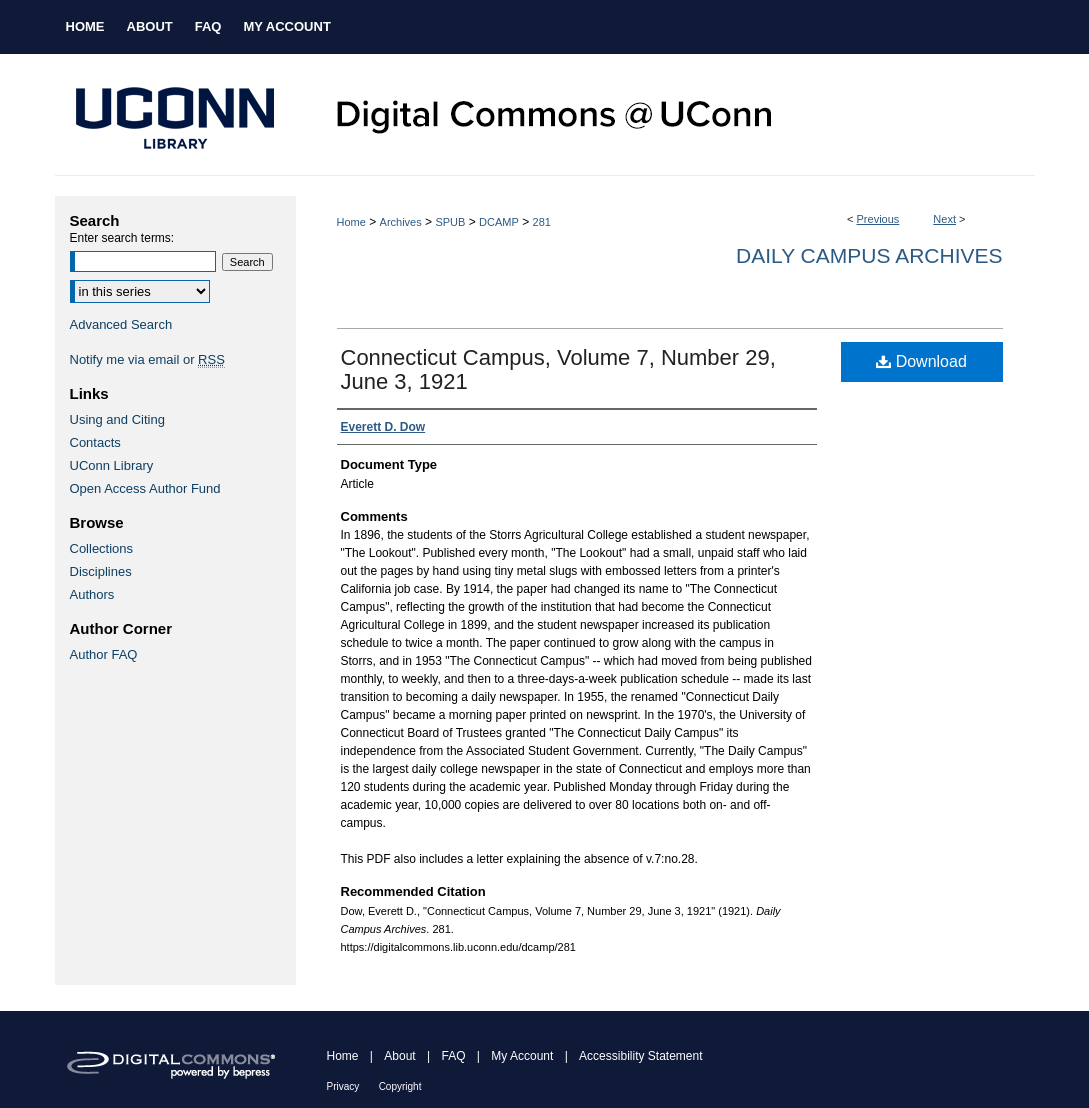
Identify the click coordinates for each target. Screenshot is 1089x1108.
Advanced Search (121, 324)
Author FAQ (104, 654)
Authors (92, 594)
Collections (102, 548)
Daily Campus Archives (869, 255)
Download (921, 361)
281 (542, 222)
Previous (878, 219)
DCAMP (499, 222)
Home (351, 222)
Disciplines (101, 571)
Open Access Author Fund (145, 488)
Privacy (343, 1086)
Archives (401, 222)
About (399, 1056)
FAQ (453, 1056)
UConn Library (112, 465)
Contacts (95, 442)
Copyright (400, 1086)
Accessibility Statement (640, 1056)
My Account (522, 1056)
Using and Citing (117, 419)
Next (944, 219)
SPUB (450, 222)
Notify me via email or (147, 359)
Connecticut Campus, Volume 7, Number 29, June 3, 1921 (558, 369)
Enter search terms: (122, 238)
